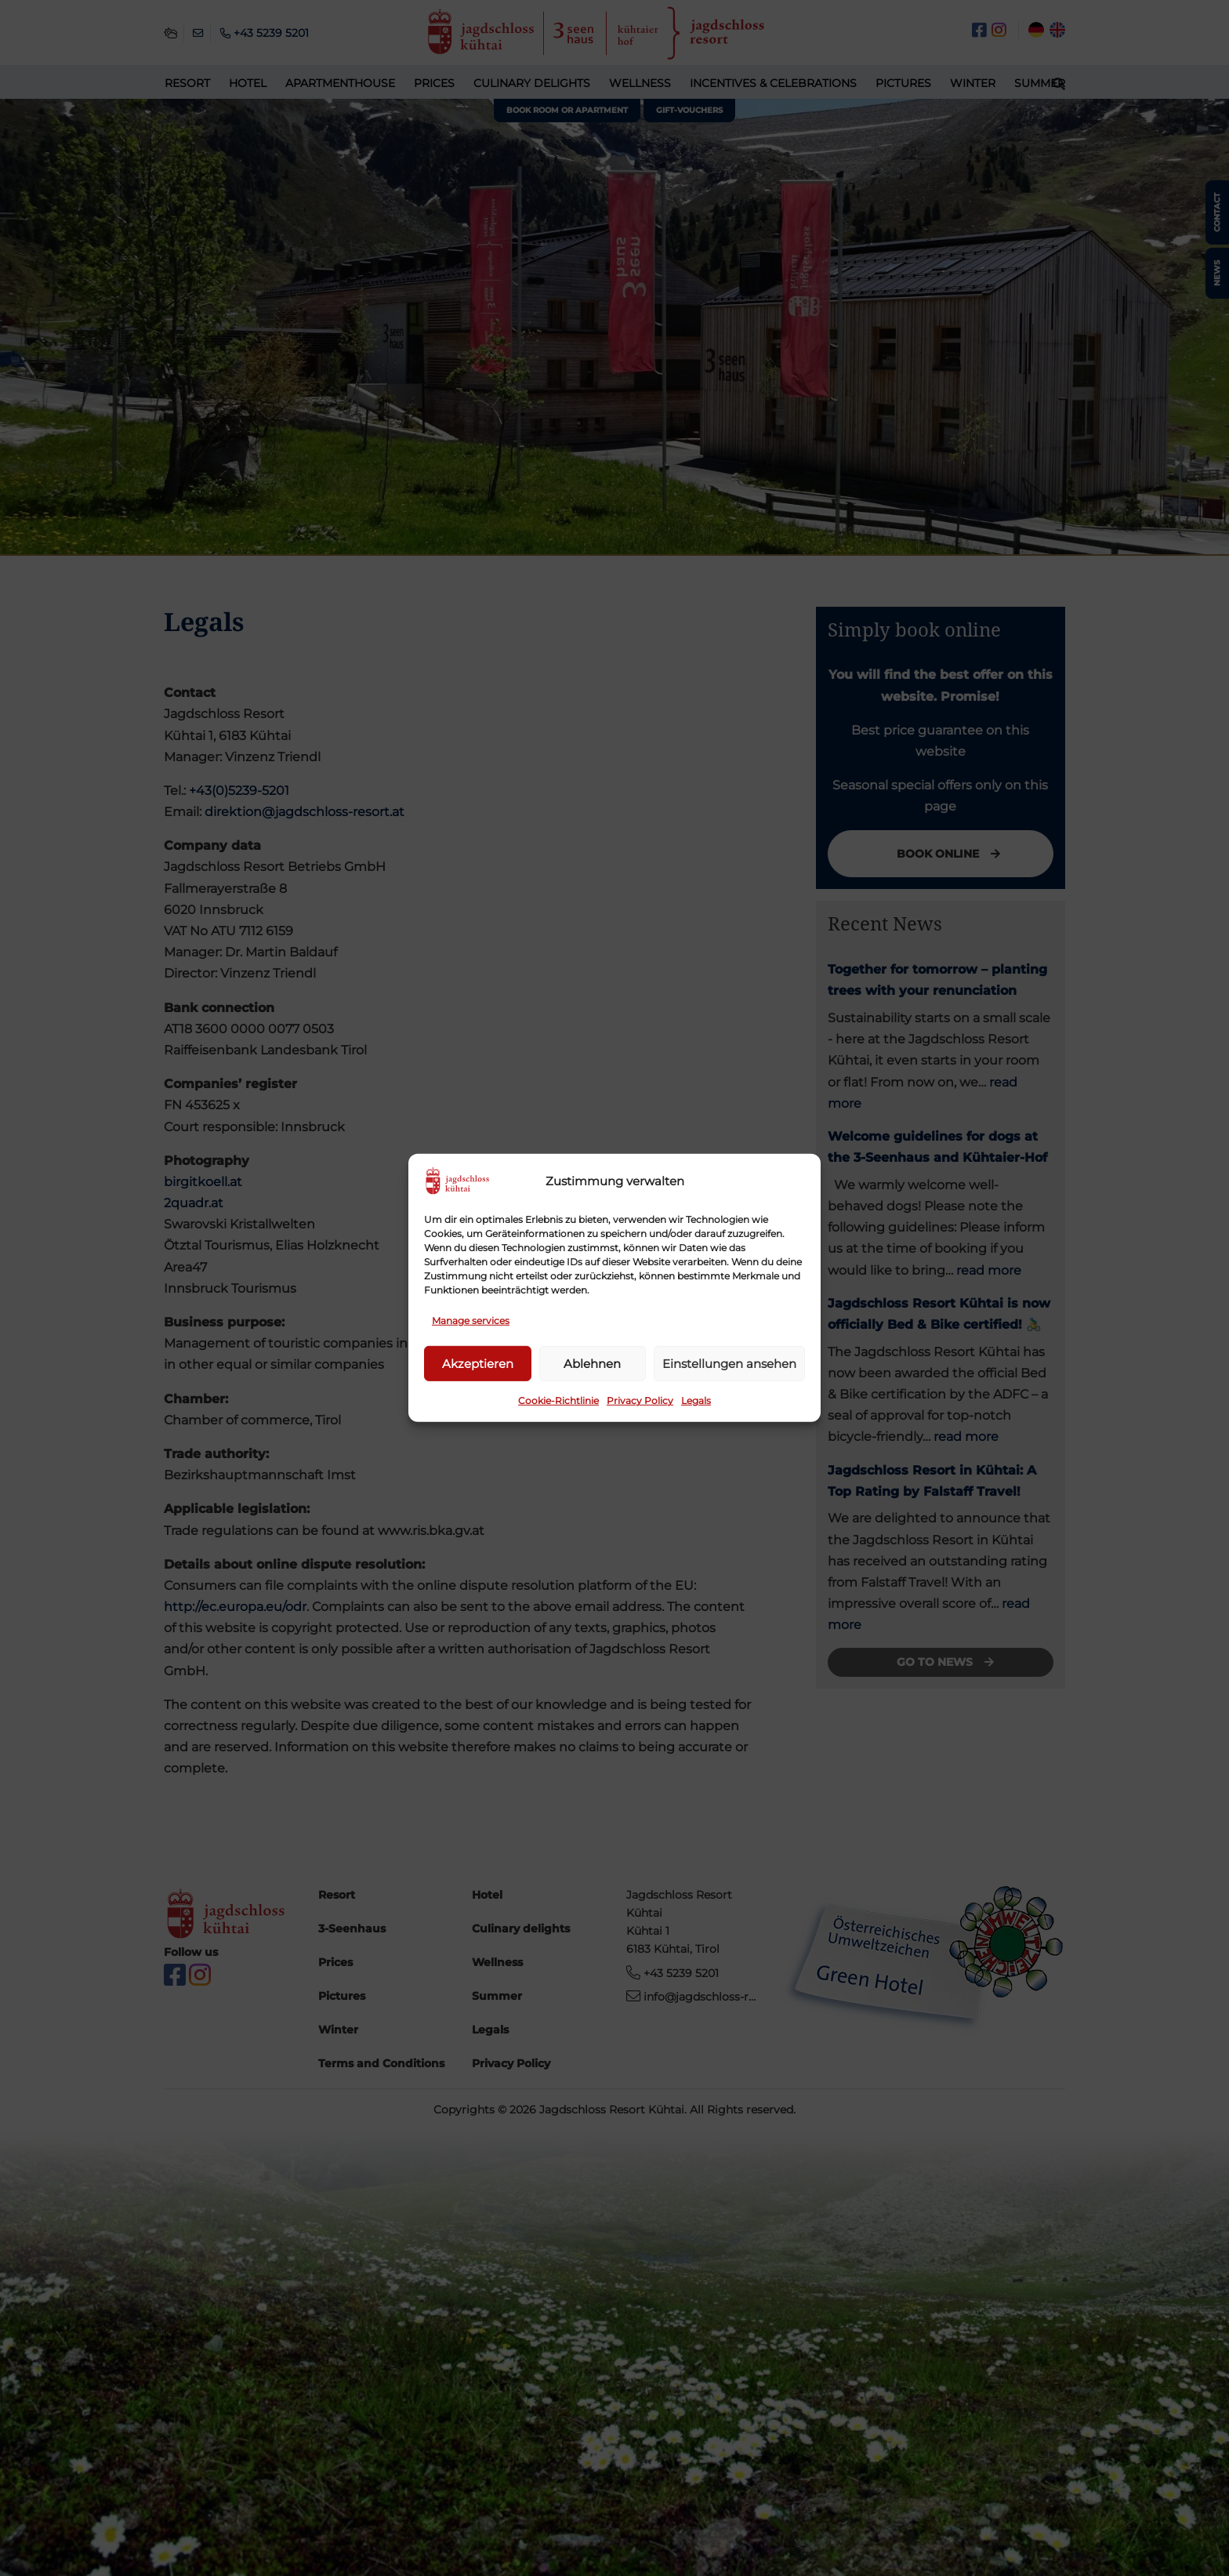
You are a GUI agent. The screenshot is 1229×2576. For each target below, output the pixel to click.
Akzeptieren (477, 1363)
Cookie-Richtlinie (558, 1400)
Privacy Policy (640, 1400)
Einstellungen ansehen (729, 1363)
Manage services (470, 1320)
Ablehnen (592, 1363)
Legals (696, 1400)
